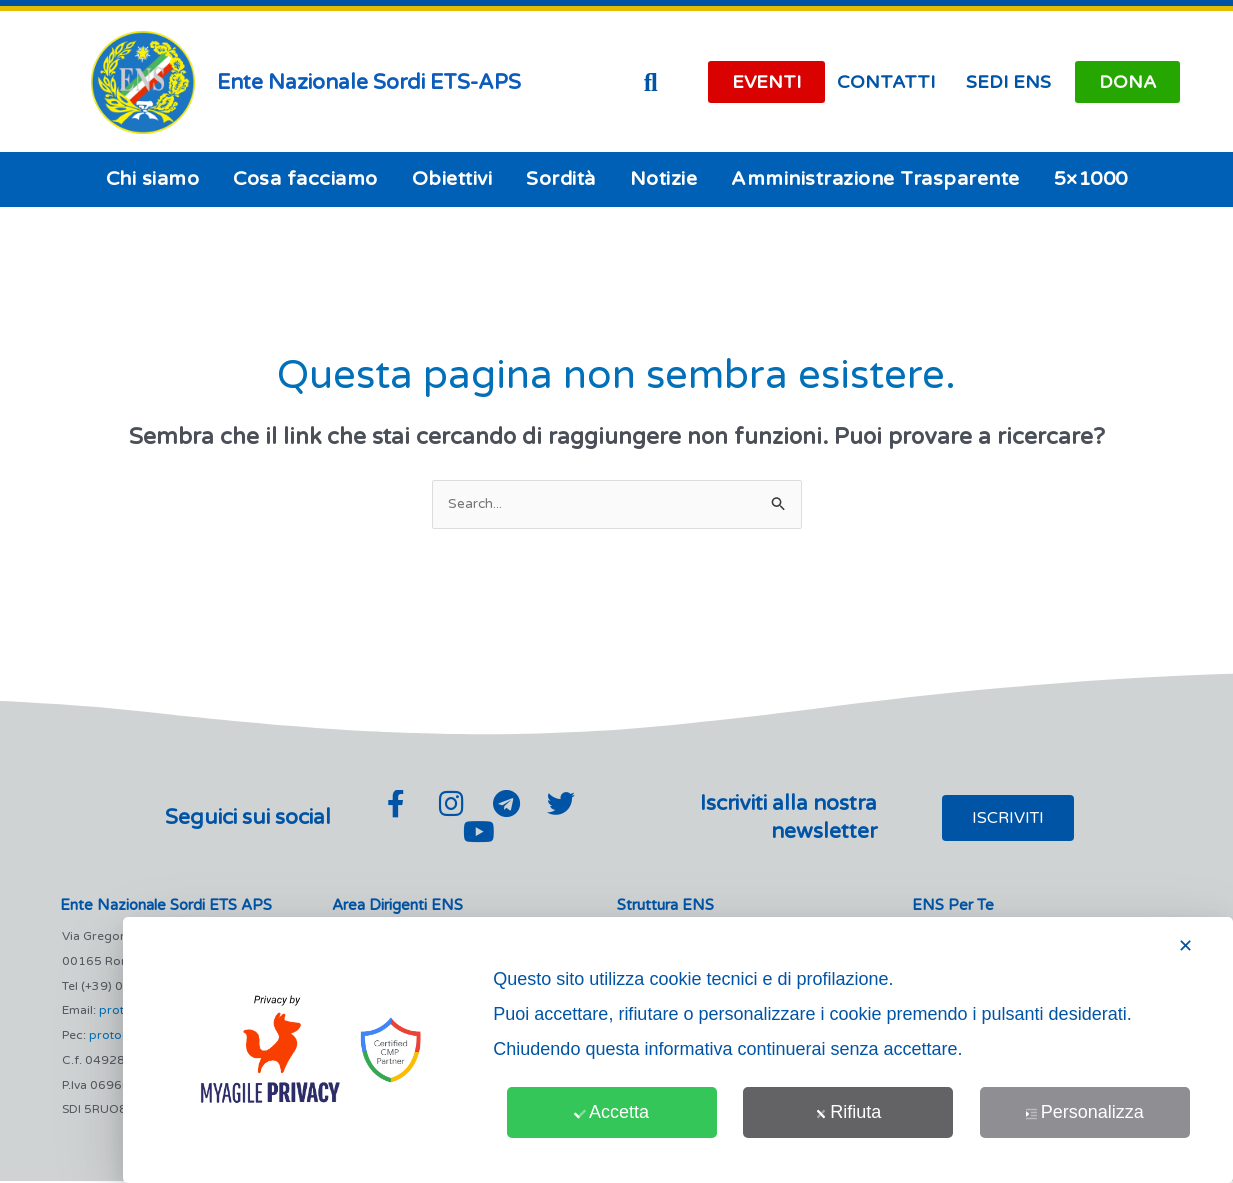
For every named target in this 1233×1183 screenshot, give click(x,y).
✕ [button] (1185, 946)
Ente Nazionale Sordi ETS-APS (369, 82)
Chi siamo (153, 179)
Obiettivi (452, 179)
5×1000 (1091, 179)
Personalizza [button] (1085, 1112)
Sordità (561, 179)
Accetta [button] (611, 1112)
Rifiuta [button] (848, 1112)
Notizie (664, 179)
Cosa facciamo (305, 179)
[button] (651, 82)
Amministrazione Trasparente (875, 179)
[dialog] (678, 1050)
